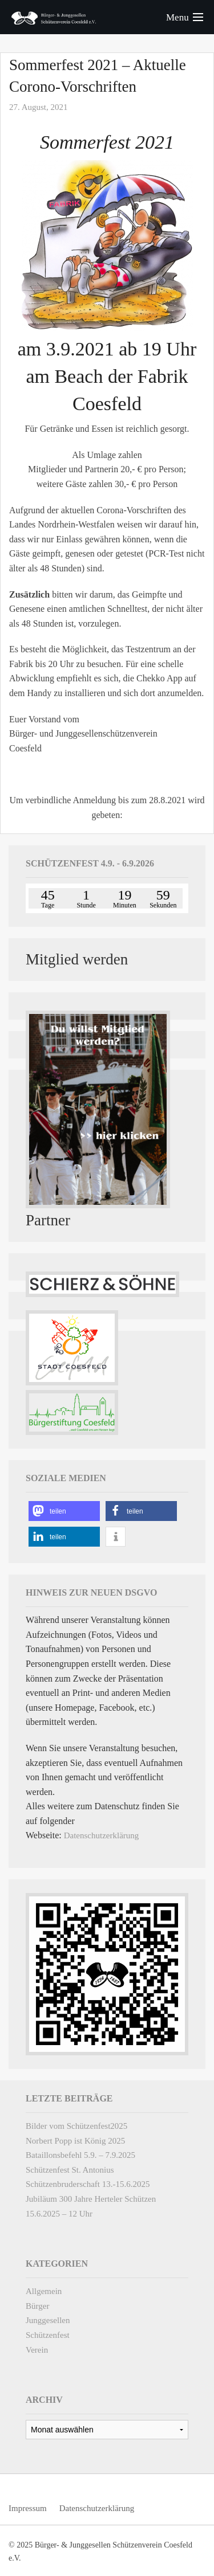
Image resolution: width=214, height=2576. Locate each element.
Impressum (28, 2508)
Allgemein (44, 2291)
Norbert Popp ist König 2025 (75, 2140)
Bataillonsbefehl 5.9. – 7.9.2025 (80, 2155)
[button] (64, 1511)
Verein (37, 2349)
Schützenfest (48, 2335)
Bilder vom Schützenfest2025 (76, 2126)
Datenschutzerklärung (101, 1835)
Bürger (37, 2306)
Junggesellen (48, 2320)
